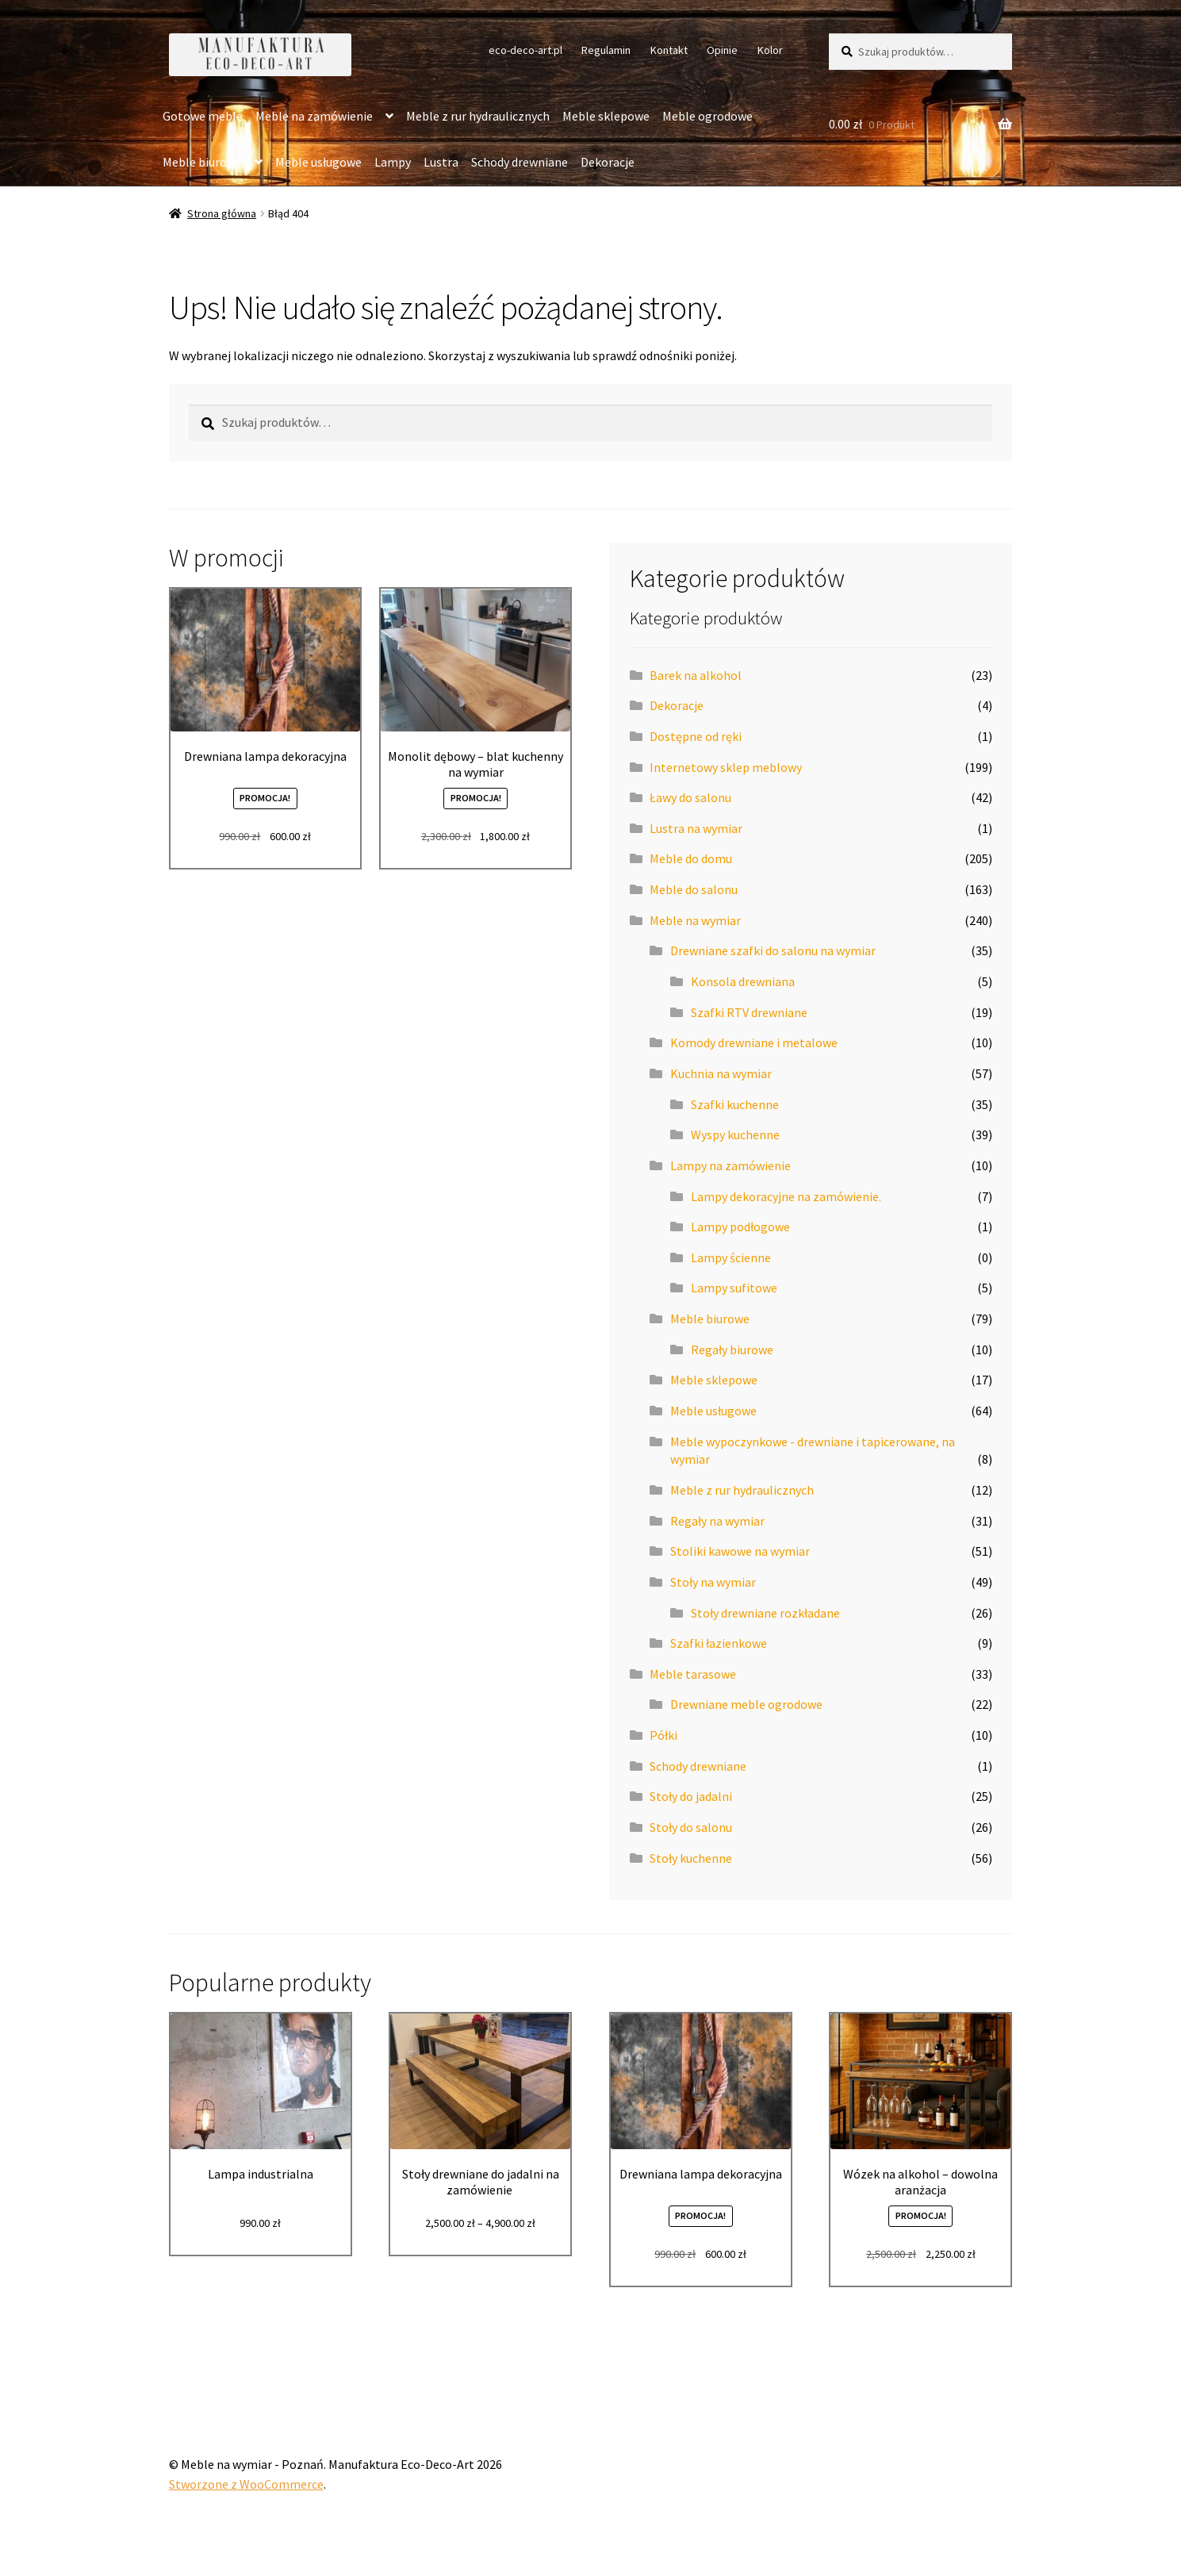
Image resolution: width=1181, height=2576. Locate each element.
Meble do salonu (694, 889)
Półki (663, 1735)
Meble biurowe (202, 162)
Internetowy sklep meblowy (726, 767)
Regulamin (606, 50)
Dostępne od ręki (696, 736)
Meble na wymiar (695, 920)
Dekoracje (608, 162)
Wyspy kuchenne (735, 1134)
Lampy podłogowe (740, 1226)
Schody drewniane (519, 162)
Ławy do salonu (690, 797)
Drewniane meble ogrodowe (746, 1704)
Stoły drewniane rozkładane (765, 1613)
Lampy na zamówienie (730, 1165)
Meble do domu (691, 858)
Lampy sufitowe (734, 1288)
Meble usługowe (318, 162)
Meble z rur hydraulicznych (478, 116)
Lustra (441, 162)
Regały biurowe (732, 1349)
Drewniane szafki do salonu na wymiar (773, 950)
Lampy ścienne (731, 1257)
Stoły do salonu (691, 1827)
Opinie (722, 50)
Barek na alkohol (696, 675)
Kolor (770, 50)
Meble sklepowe (606, 116)
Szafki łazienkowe (718, 1643)
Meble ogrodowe (707, 116)
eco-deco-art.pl (525, 50)
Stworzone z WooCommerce (246, 2484)
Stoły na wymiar (713, 1582)
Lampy (392, 162)
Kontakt (669, 50)
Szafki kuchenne (735, 1104)
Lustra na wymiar (696, 828)
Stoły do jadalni (691, 1796)
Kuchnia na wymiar (721, 1073)
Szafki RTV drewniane (749, 1012)
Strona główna (221, 213)
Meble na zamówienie (314, 116)
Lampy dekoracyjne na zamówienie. (786, 1196)
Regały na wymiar (717, 1521)
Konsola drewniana (743, 981)
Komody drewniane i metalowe (754, 1042)
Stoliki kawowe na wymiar (740, 1551)
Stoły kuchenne (691, 1858)
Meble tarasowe (693, 1674)
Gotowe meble (203, 116)
